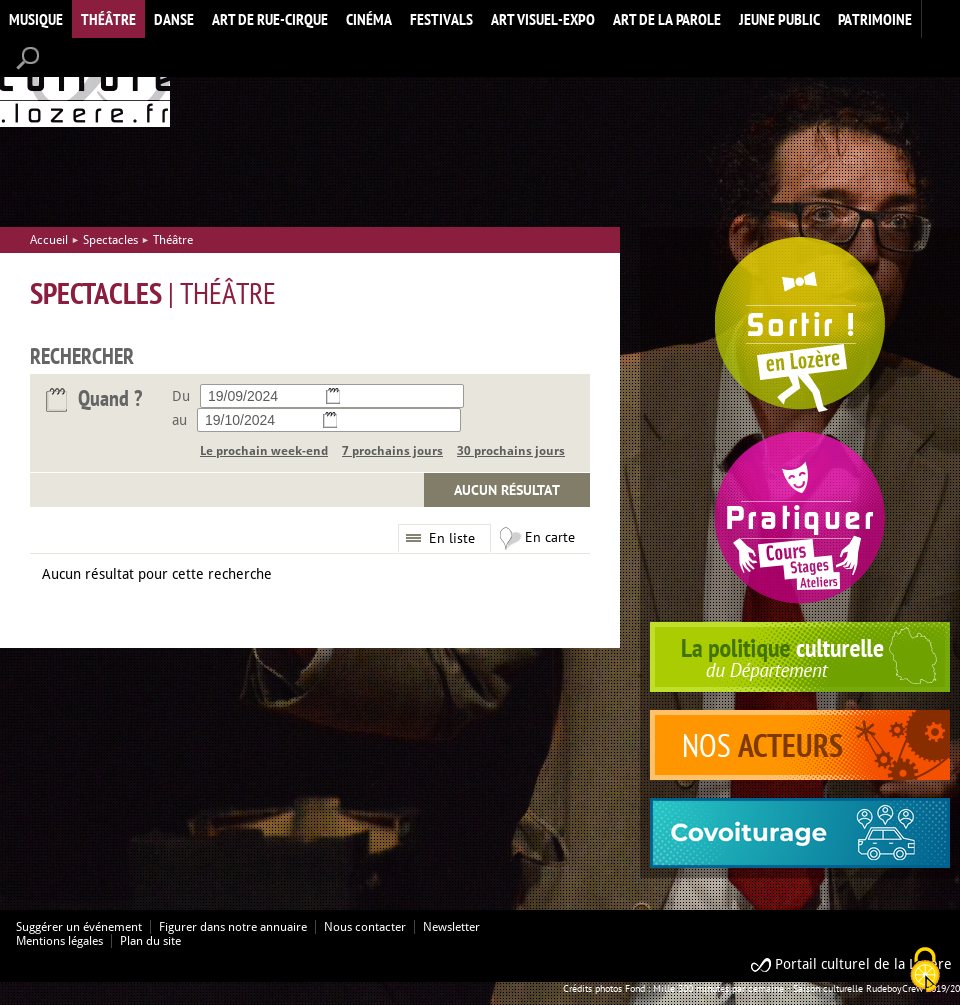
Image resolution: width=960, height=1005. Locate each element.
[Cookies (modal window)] (925, 971)
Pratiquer (800, 517)
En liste (452, 538)
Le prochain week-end (264, 451)
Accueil (85, 83)
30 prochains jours (511, 451)
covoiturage (800, 833)
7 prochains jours (392, 451)
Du (181, 396)
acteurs (800, 745)
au (179, 420)
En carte (550, 537)
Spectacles (110, 240)
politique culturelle (800, 657)
